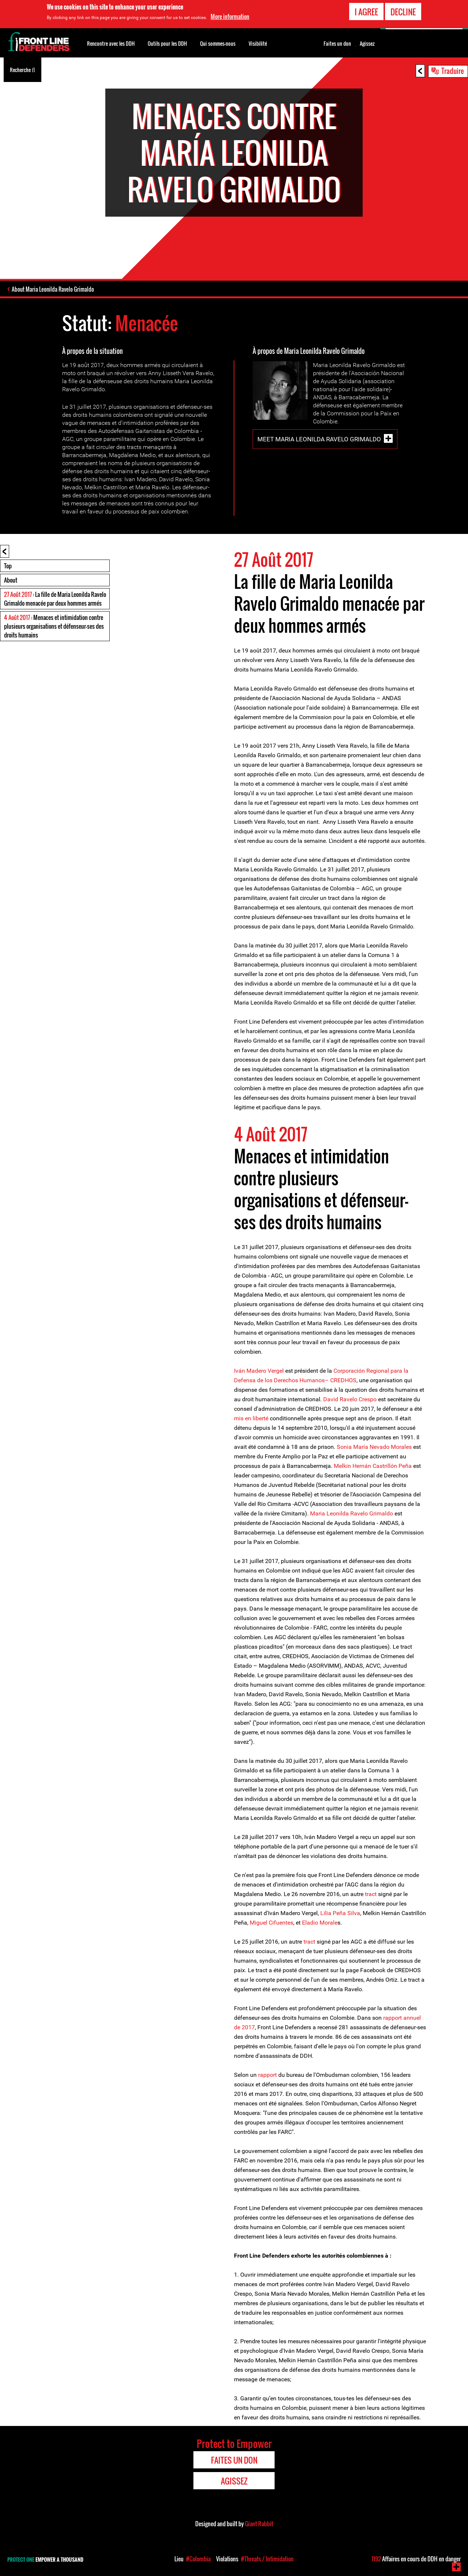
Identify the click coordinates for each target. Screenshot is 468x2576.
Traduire (452, 71)
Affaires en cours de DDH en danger (416, 2558)
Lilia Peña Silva (340, 1913)
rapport (267, 2074)
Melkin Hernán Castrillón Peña (373, 1465)
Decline (403, 12)
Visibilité (258, 43)
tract (371, 1894)
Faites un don (337, 43)
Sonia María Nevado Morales (373, 1446)
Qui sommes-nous (217, 43)
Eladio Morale (319, 1922)
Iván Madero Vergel (259, 1370)
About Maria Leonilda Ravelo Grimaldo (53, 289)
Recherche (22, 69)
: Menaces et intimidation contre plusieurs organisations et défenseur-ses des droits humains (54, 626)
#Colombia (198, 2558)
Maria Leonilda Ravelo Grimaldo (351, 1513)
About (10, 580)
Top (8, 565)
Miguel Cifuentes (271, 1922)
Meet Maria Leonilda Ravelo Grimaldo (319, 439)
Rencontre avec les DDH (111, 43)
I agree (366, 12)
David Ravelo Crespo (350, 1399)
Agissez (367, 43)
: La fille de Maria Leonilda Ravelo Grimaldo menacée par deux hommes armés (55, 598)
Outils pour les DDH (167, 43)
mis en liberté (251, 1418)
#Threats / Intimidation (267, 2558)
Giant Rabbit (259, 2523)
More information (230, 16)
